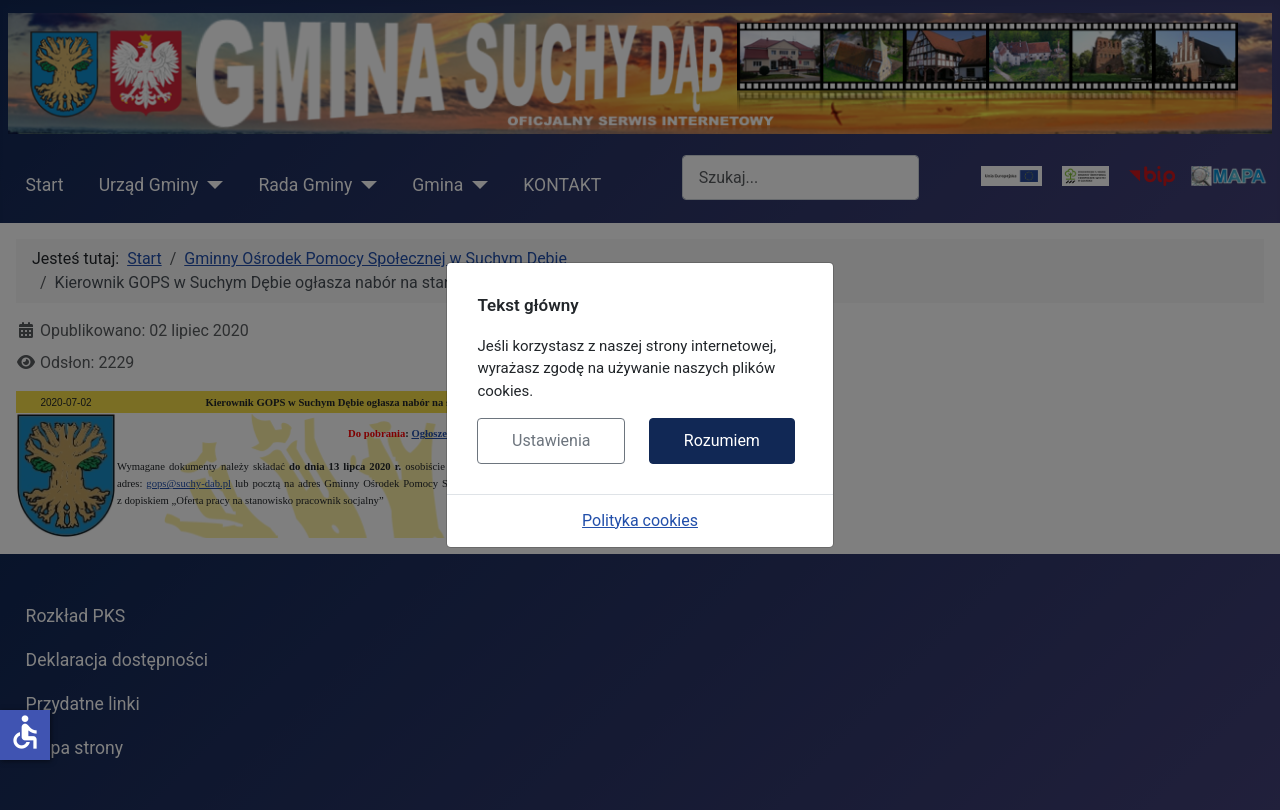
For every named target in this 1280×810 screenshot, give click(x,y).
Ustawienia (551, 440)
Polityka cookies (640, 520)
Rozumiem (722, 440)
